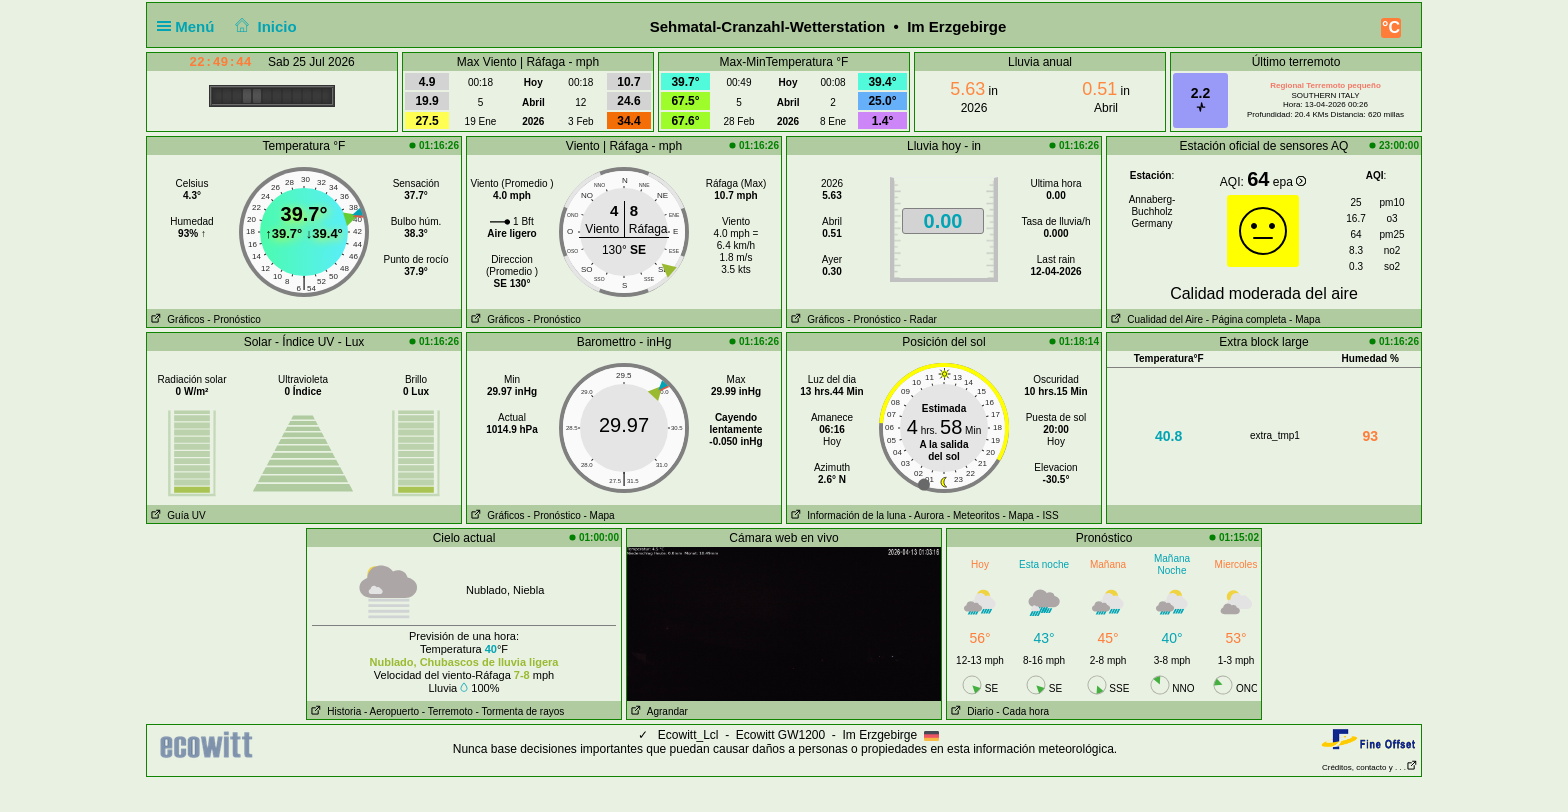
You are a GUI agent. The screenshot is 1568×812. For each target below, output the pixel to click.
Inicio (264, 26)
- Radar (920, 319)
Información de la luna (846, 515)
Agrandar (657, 711)
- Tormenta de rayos (520, 711)
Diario (970, 711)
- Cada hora (1022, 711)
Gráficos (176, 319)
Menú (190, 26)
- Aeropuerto (391, 711)
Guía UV (176, 515)
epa (1289, 182)
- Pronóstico (233, 319)
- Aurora (927, 515)
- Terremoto (447, 711)
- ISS (1047, 515)
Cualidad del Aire (1155, 319)
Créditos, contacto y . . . (1370, 767)
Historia (334, 711)
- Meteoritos (973, 515)
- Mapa (1303, 319)
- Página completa (1246, 319)
